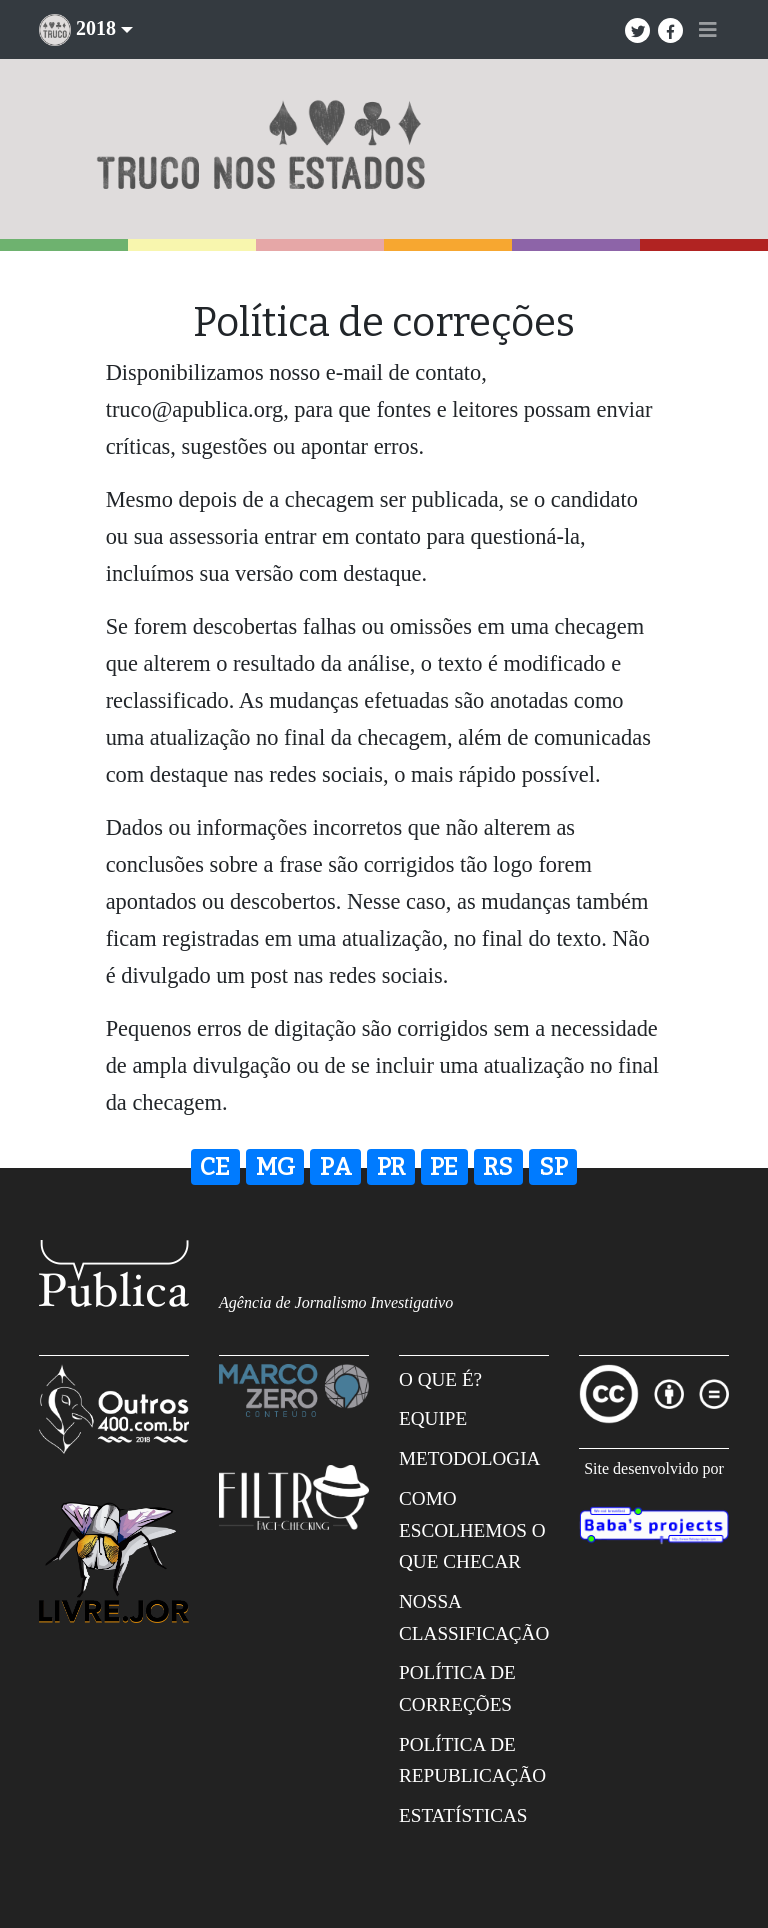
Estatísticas (463, 1815)
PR (391, 1167)
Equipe (433, 1418)
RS (498, 1167)
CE (215, 1167)
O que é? (440, 1379)
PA (336, 1167)
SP (553, 1167)
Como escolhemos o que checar (472, 1530)
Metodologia (469, 1458)
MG (275, 1167)
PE (444, 1167)
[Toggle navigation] (708, 30)
